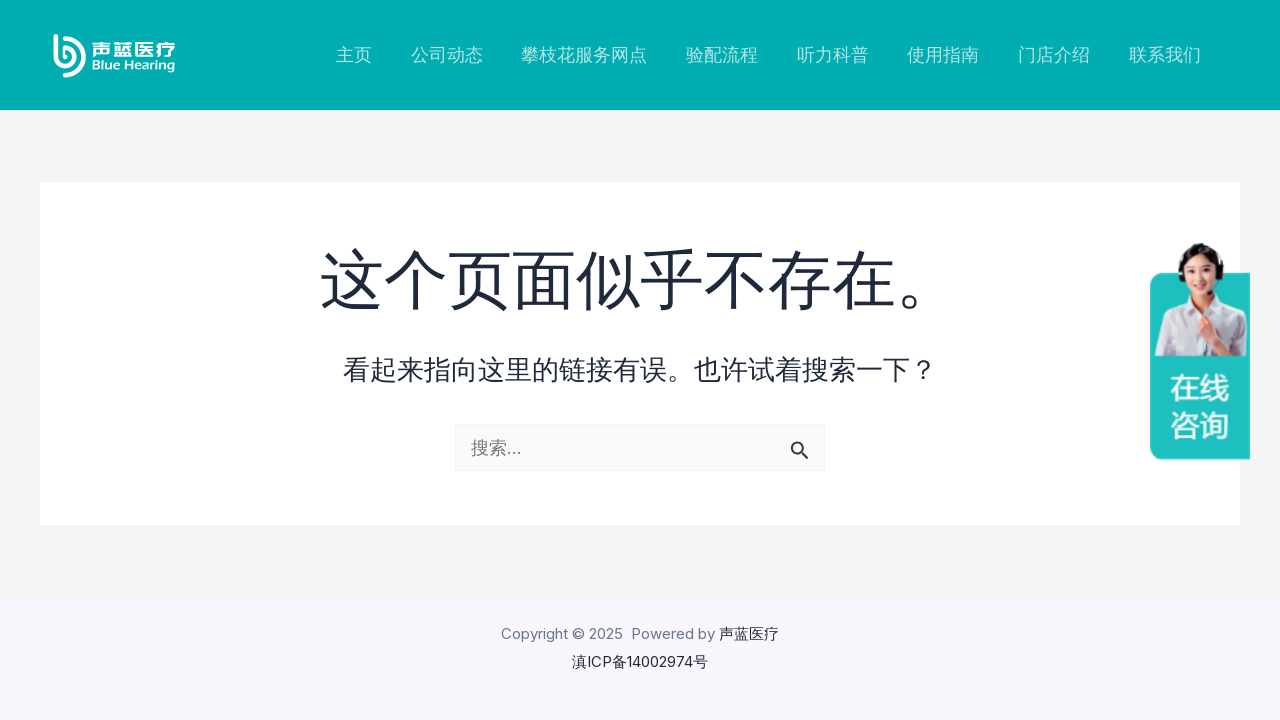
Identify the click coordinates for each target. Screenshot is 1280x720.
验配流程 (734, 54)
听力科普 (842, 54)
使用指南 (950, 54)
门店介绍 (1058, 54)
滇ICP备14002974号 (640, 661)
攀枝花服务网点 (599, 54)
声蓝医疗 (749, 633)
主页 (374, 54)
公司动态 (464, 54)
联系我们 (1166, 54)
